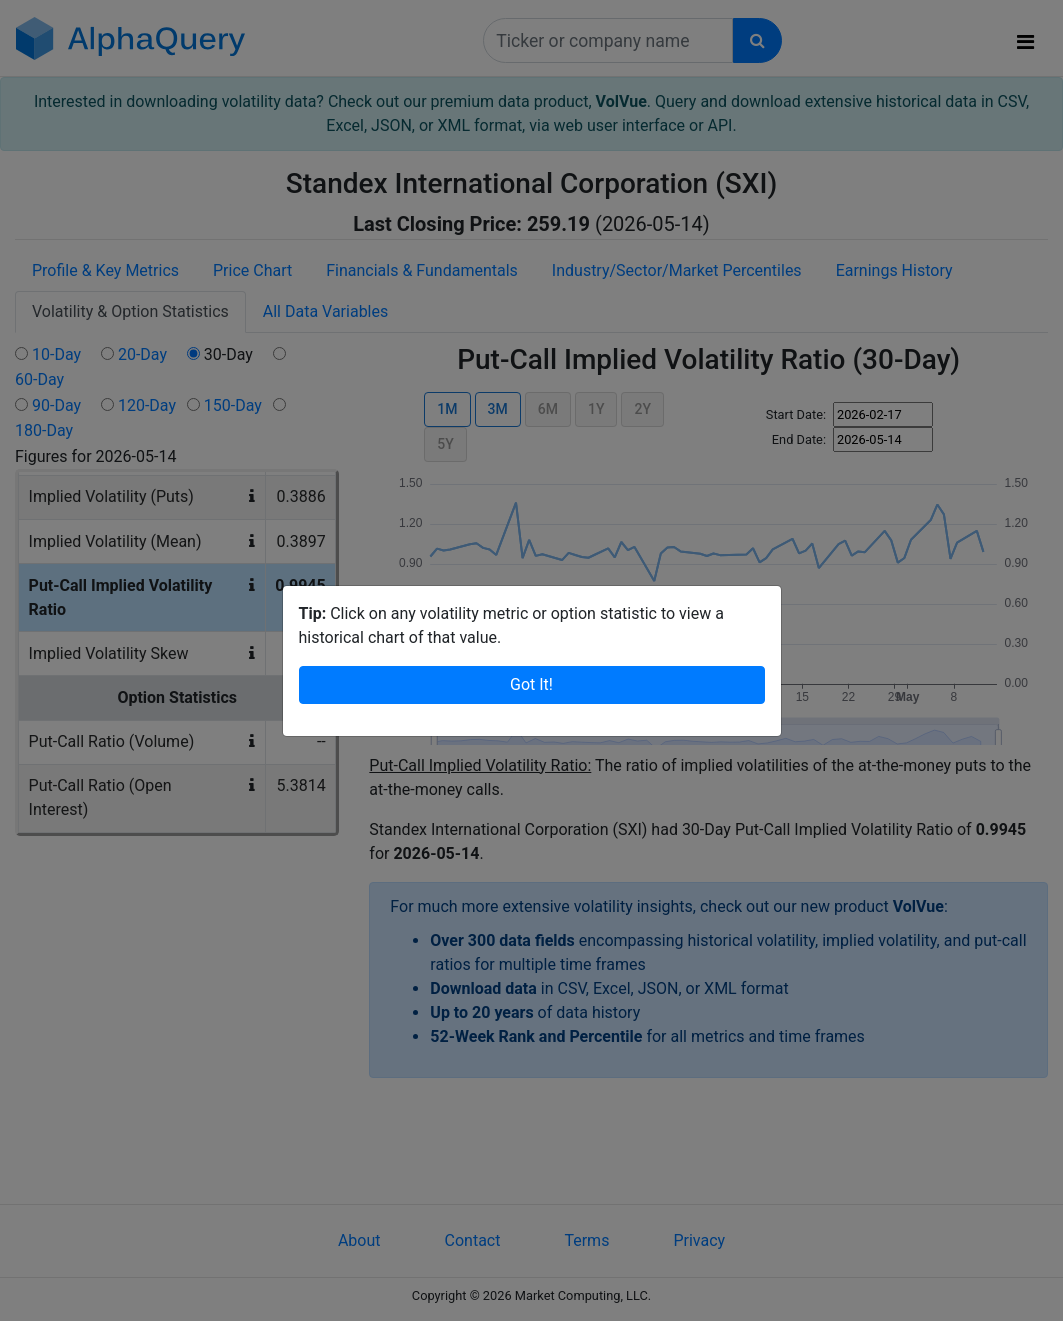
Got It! (531, 684)
